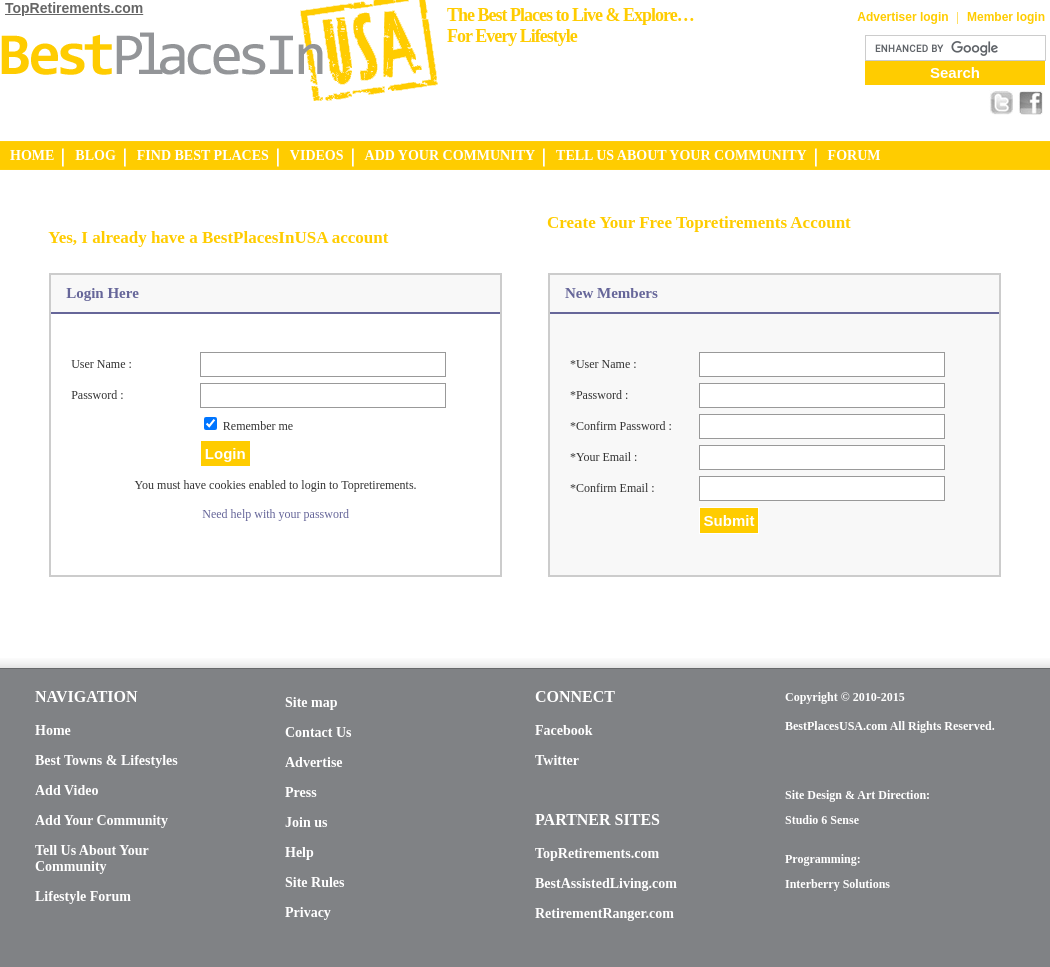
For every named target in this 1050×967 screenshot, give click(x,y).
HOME (32, 155)
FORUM (854, 155)
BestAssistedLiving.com (606, 883)
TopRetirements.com (74, 8)
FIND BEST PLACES (203, 155)
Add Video (66, 790)
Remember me (258, 426)
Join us (306, 822)
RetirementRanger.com (604, 913)
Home (53, 730)
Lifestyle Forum (83, 896)
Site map (311, 702)
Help (299, 852)
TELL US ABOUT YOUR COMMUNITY (681, 155)
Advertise (314, 762)
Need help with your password (275, 514)
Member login (1006, 17)
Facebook (564, 730)
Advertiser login (902, 17)
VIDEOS (317, 155)
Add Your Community (101, 820)
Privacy (308, 912)
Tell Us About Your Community (91, 858)
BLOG (95, 155)
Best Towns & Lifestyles (106, 760)
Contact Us (318, 732)
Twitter (557, 760)
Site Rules (315, 882)
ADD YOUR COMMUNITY (450, 155)
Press (301, 792)
